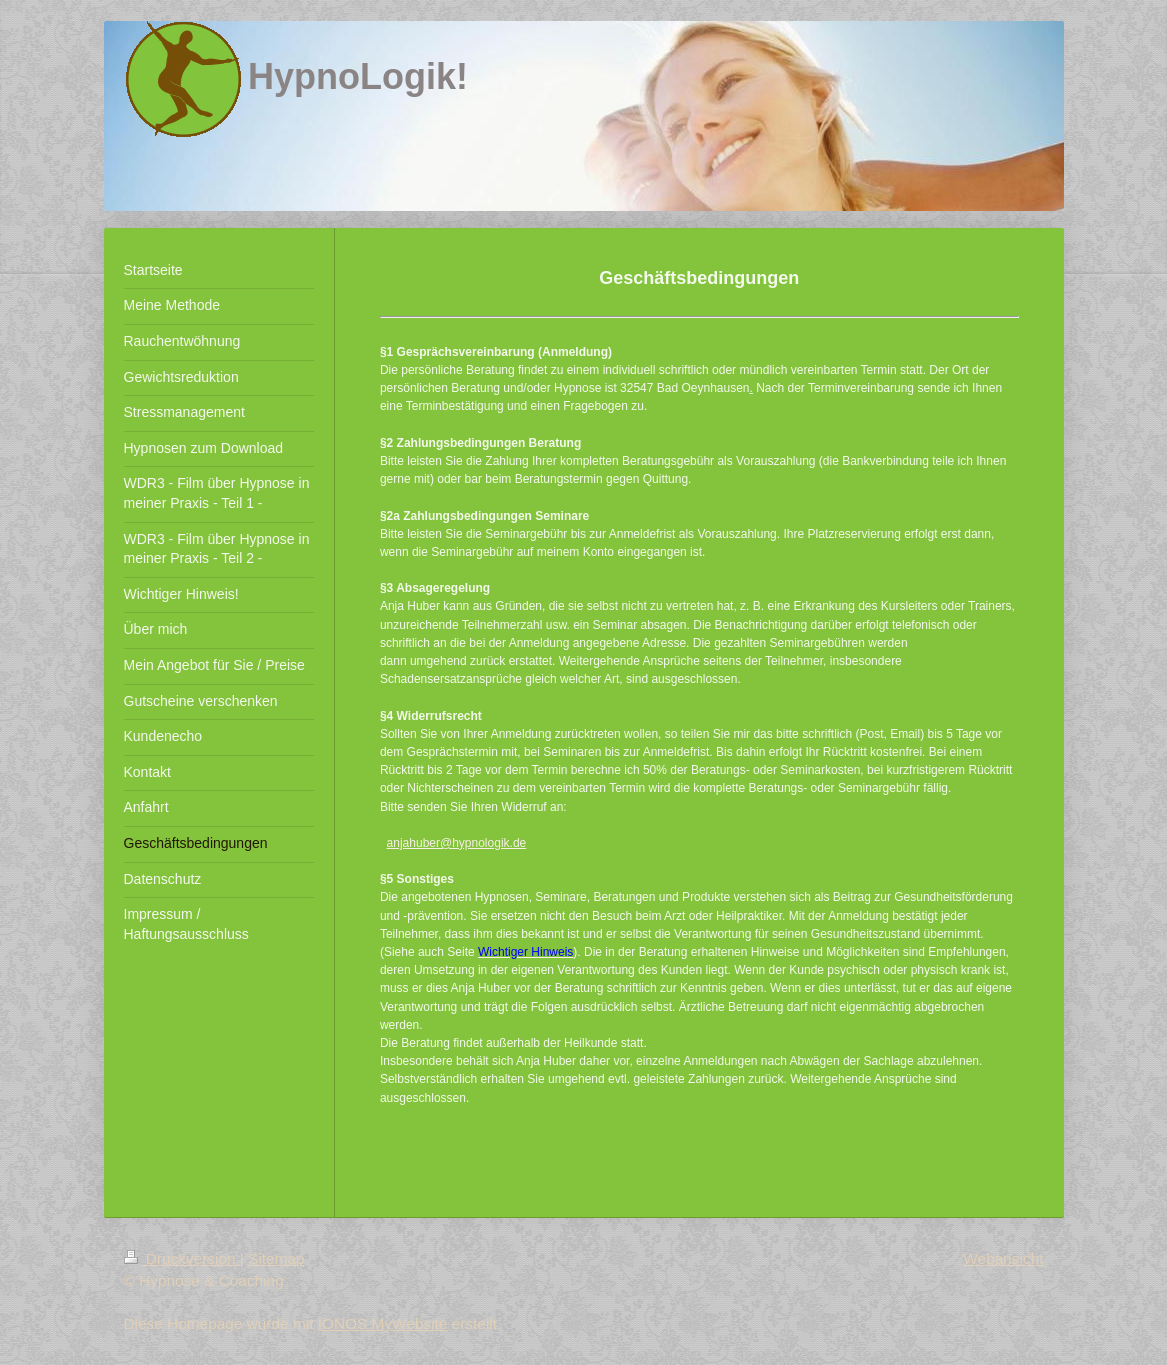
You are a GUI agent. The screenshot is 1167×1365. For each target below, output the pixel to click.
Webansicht (1003, 1258)
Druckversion (182, 1258)
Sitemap (276, 1258)
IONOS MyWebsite (383, 1323)
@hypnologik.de (483, 843)
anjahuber (413, 843)
